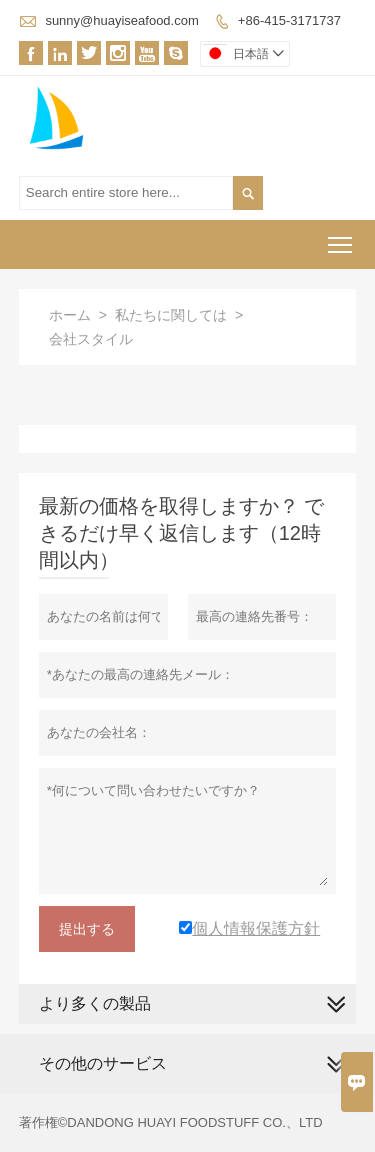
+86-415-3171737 (289, 20)
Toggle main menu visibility (341, 238)
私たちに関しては (171, 315)
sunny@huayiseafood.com (121, 20)
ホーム (70, 315)
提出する (87, 929)
